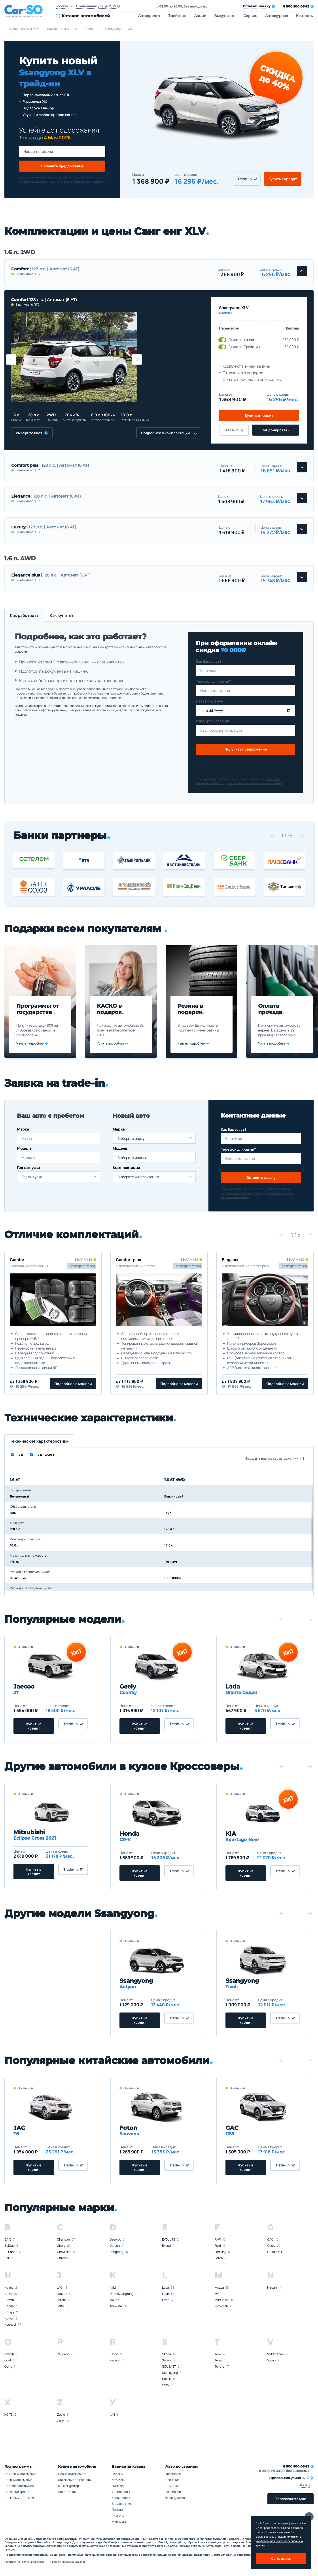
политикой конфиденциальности (241, 1193)
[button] (11, 359)
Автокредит (149, 16)
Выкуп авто (224, 16)
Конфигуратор (68, 2486)
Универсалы (121, 2492)
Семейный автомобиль (21, 2474)
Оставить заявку (261, 1177)
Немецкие (172, 2486)
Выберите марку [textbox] (130, 1138)
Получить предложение (62, 166)
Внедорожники (122, 2503)
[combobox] (58, 1176)
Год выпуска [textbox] (32, 1177)
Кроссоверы (121, 2498)
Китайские (173, 2474)
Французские (175, 2498)
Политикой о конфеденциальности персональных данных (279, 2541)
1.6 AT (20, 1455)
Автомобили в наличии (75, 2480)
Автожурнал (276, 16)
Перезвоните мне (290, 2498)
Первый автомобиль (19, 2480)
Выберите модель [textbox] (132, 1157)
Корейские (173, 2492)
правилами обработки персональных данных (77, 181)
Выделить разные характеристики (271, 1458)
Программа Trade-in (19, 2498)
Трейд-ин (177, 16)
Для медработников (19, 2486)
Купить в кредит (283, 178)
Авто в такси (67, 2492)
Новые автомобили (72, 2474)
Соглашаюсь (281, 2558)
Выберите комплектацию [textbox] (138, 1177)
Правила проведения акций (67, 2562)
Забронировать (276, 430)
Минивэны (119, 2521)
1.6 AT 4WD (44, 1455)
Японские (172, 2480)
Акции (200, 16)
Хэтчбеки (118, 2480)
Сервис (250, 16)
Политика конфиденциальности (24, 2562)
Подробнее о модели (73, 1383)
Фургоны (118, 2515)
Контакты (305, 16)
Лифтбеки (119, 2486)
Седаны (117, 2474)
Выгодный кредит (17, 2492)
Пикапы (117, 2509)
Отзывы (304, 2485)
